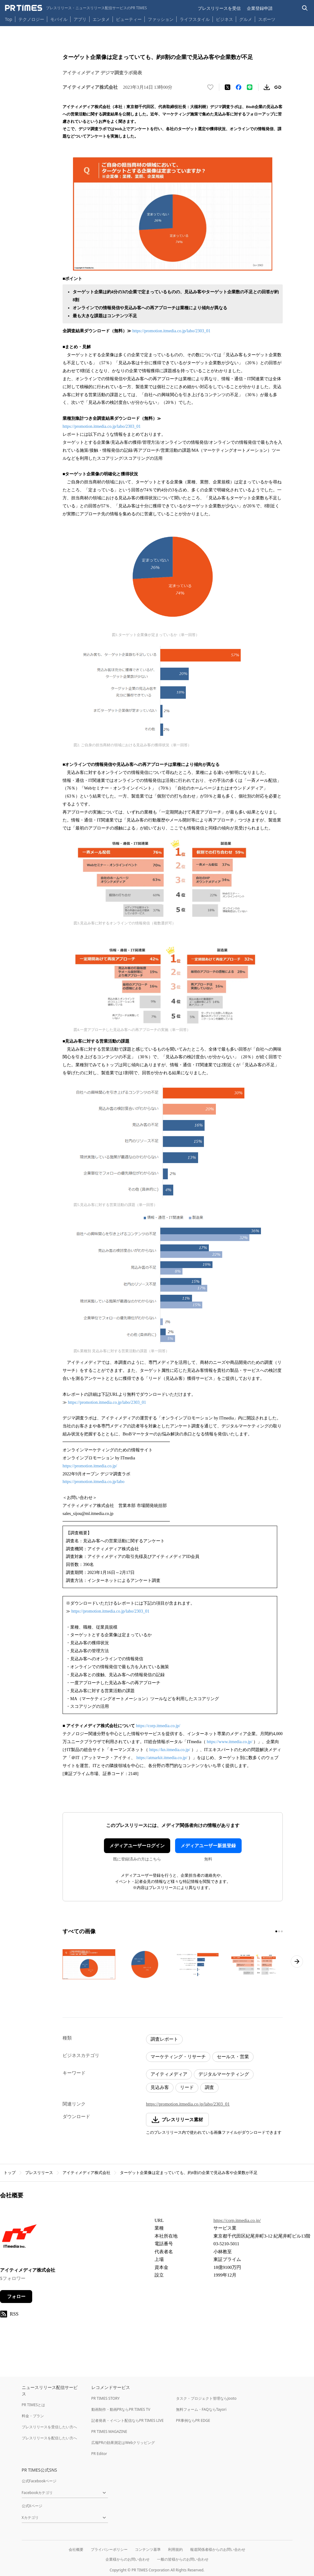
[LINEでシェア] (250, 87)
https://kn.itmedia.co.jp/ (169, 1749)
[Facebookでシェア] (238, 87)
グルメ (245, 19)
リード (187, 2087)
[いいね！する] (210, 87)
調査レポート (164, 2039)
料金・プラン (33, 2415)
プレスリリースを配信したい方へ (49, 2438)
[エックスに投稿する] (227, 87)
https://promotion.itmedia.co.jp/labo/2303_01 (171, 331)
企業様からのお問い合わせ (127, 2559)
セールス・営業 (233, 2056)
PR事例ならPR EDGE (193, 2420)
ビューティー (129, 19)
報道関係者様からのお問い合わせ (217, 2549)
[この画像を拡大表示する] (89, 1964)
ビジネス (224, 19)
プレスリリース (39, 2172)
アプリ (80, 19)
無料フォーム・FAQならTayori (201, 2409)
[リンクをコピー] (278, 87)
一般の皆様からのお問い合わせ (183, 2559)
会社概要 (76, 2549)
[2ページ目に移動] (279, 1931)
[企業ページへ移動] (19, 2238)
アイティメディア (169, 2074)
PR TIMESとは (33, 2404)
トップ (10, 2172)
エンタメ (101, 19)
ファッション (161, 19)
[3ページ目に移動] (282, 1931)
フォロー (16, 2296)
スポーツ (266, 19)
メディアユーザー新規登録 (208, 1845)
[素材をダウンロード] (267, 87)
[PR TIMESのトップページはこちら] (76, 8)
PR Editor (99, 2453)
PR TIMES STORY (105, 2398)
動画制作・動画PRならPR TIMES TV (120, 2409)
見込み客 (160, 2087)
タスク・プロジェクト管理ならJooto (206, 2398)
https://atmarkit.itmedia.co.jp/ (161, 1757)
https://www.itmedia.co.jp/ (229, 1741)
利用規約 (175, 2549)
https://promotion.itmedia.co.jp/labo (93, 1481)
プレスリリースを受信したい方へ (49, 2427)
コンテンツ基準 (148, 2549)
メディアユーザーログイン (137, 1845)
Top (8, 19)
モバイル (58, 19)
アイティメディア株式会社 (86, 2172)
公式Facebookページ (39, 2481)
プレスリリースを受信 (219, 8)
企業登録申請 (260, 8)
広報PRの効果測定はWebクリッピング (123, 2442)
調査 (209, 2087)
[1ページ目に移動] (276, 1931)
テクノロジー (31, 19)
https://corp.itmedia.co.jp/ (158, 1725)
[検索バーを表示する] (305, 8)
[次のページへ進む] (297, 1961)
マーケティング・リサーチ (178, 2056)
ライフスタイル (195, 19)
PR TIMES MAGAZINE (109, 2431)
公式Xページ (32, 2505)
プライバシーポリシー (109, 2549)
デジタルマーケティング (223, 2074)
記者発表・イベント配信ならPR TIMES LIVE (127, 2420)
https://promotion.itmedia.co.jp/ (90, 1466)
